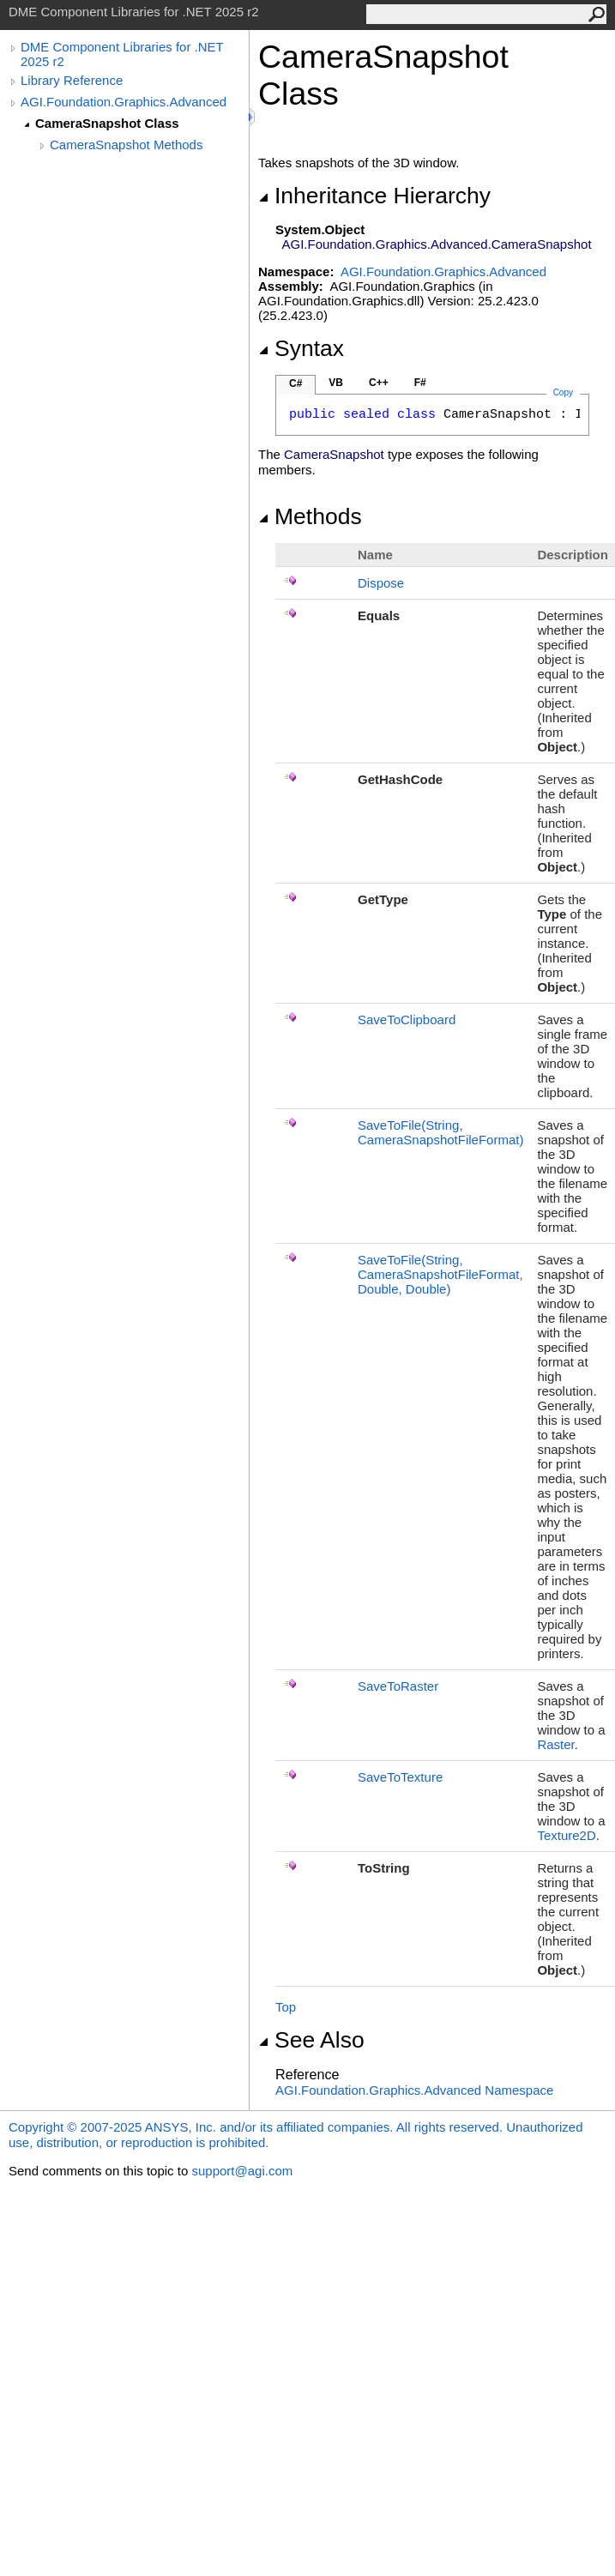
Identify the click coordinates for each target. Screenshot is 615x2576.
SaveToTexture (400, 1777)
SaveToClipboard (406, 1019)
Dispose (381, 583)
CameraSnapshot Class (107, 123)
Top (285, 2007)
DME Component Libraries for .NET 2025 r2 (122, 54)
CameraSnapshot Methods (126, 144)
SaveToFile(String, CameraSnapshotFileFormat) (440, 1132)
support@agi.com (241, 2170)
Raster (555, 1744)
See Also (311, 2040)
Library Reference (72, 80)
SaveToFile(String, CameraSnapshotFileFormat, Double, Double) (440, 1274)
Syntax (301, 348)
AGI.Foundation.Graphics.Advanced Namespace (414, 2090)
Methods (310, 516)
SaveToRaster (398, 1686)
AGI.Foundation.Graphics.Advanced (123, 101)
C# (295, 383)
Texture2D (566, 1835)
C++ (379, 383)
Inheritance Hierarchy (374, 195)
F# (420, 383)
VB (336, 383)
